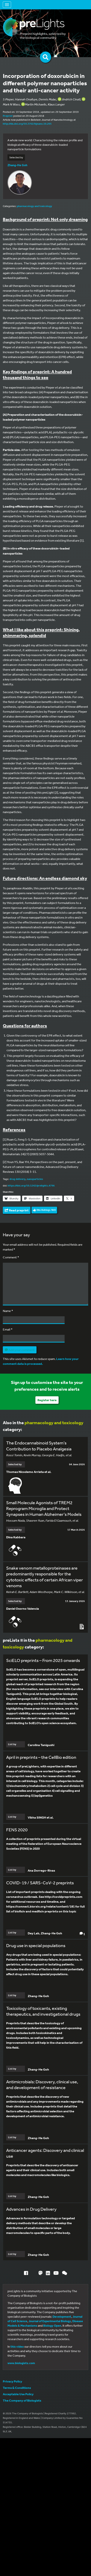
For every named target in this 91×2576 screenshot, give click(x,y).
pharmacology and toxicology (34, 206)
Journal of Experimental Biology (49, 2321)
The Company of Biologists (22, 2400)
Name (8, 1311)
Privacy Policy (12, 2381)
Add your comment (20, 1350)
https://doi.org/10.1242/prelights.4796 (31, 1185)
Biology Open (52, 2325)
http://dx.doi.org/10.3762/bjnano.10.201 (27, 123)
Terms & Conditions (17, 2388)
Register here (47, 1400)
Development (62, 2316)
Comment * (11, 1257)
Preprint (8, 115)
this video (17, 2346)
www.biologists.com (21, 2363)
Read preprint (17, 1210)
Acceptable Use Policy (18, 2394)
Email (8, 1329)
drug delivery (17, 1179)
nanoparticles (35, 1179)
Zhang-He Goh (17, 165)
